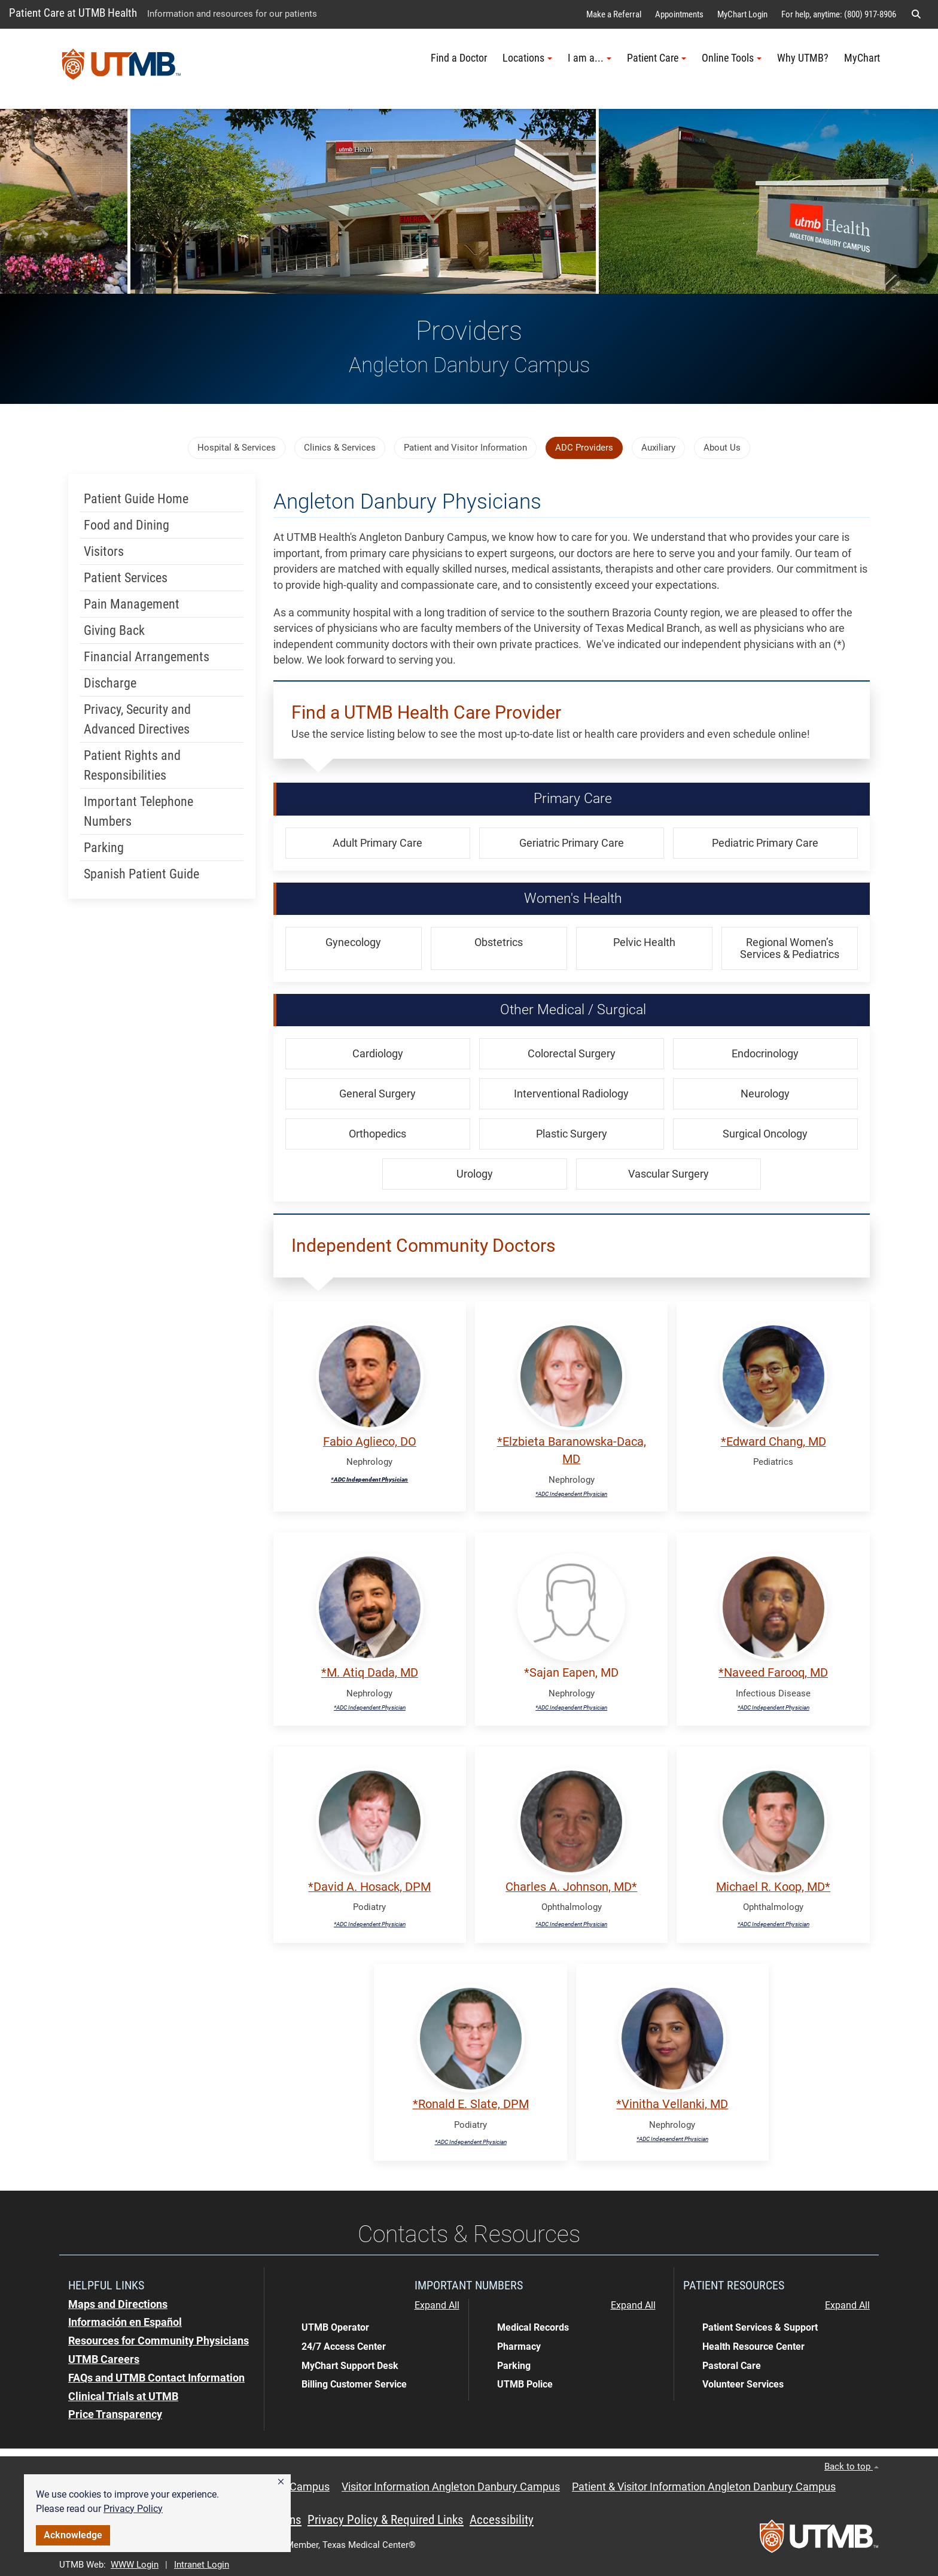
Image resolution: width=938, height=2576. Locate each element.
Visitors (104, 551)
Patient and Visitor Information (465, 447)
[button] (281, 2482)
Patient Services (126, 577)
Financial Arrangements (146, 656)
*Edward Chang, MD (773, 1442)
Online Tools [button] (732, 58)
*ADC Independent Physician (369, 1479)
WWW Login (135, 2564)
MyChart (862, 58)
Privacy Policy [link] (133, 2508)
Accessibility (502, 2520)
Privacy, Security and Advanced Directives (137, 719)
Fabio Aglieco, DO (369, 1442)
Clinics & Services (340, 447)
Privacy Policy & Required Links (385, 2520)
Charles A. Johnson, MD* (571, 1887)
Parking (104, 847)
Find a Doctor (459, 58)
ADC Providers (584, 447)
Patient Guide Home (136, 498)
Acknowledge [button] (73, 2535)
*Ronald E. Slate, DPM (471, 2104)
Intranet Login (201, 2564)
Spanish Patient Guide (141, 873)
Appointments (679, 14)
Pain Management (131, 604)
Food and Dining (126, 525)
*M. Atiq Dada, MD (369, 1673)
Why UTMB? (803, 58)
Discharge (110, 683)
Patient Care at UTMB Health (73, 13)
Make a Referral (613, 14)
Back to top (851, 2466)
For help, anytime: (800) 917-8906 (838, 14)
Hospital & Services (236, 447)
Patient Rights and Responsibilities (132, 765)
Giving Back (114, 630)
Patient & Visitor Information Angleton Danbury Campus (704, 2487)
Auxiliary (658, 447)
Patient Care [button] (656, 58)
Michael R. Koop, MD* (773, 1887)
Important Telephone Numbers (138, 811)
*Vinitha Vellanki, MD (672, 2104)
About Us (722, 447)
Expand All (437, 2305)
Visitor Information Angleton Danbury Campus (451, 2487)
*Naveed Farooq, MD (773, 1673)
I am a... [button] (589, 58)
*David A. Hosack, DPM (369, 1887)
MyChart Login (742, 14)
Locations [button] (527, 58)
